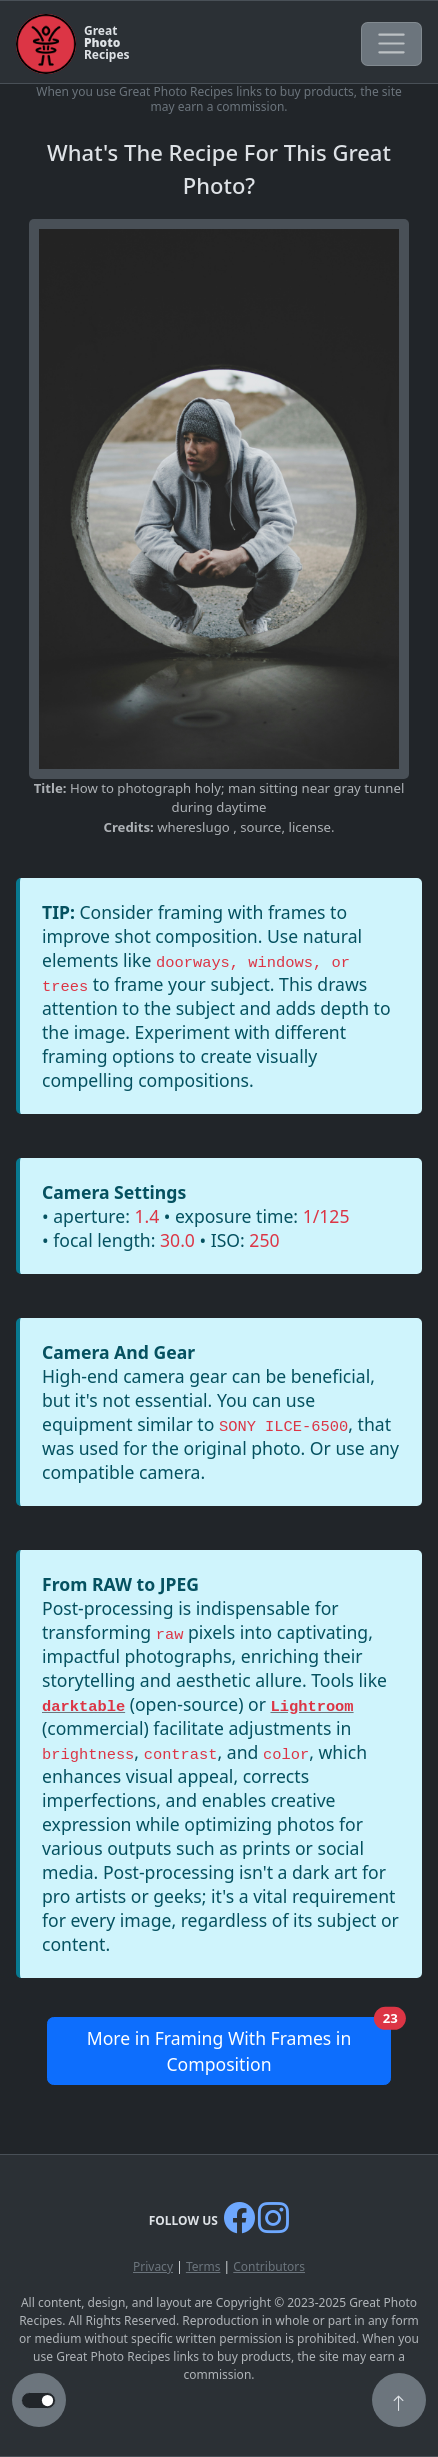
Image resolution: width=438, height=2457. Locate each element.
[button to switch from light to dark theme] (38, 2401)
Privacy (153, 2266)
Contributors (269, 2266)
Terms (203, 2266)
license (310, 827)
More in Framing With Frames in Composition (239, 2046)
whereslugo (195, 827)
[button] (399, 2402)
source (260, 827)
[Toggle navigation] (391, 44)
